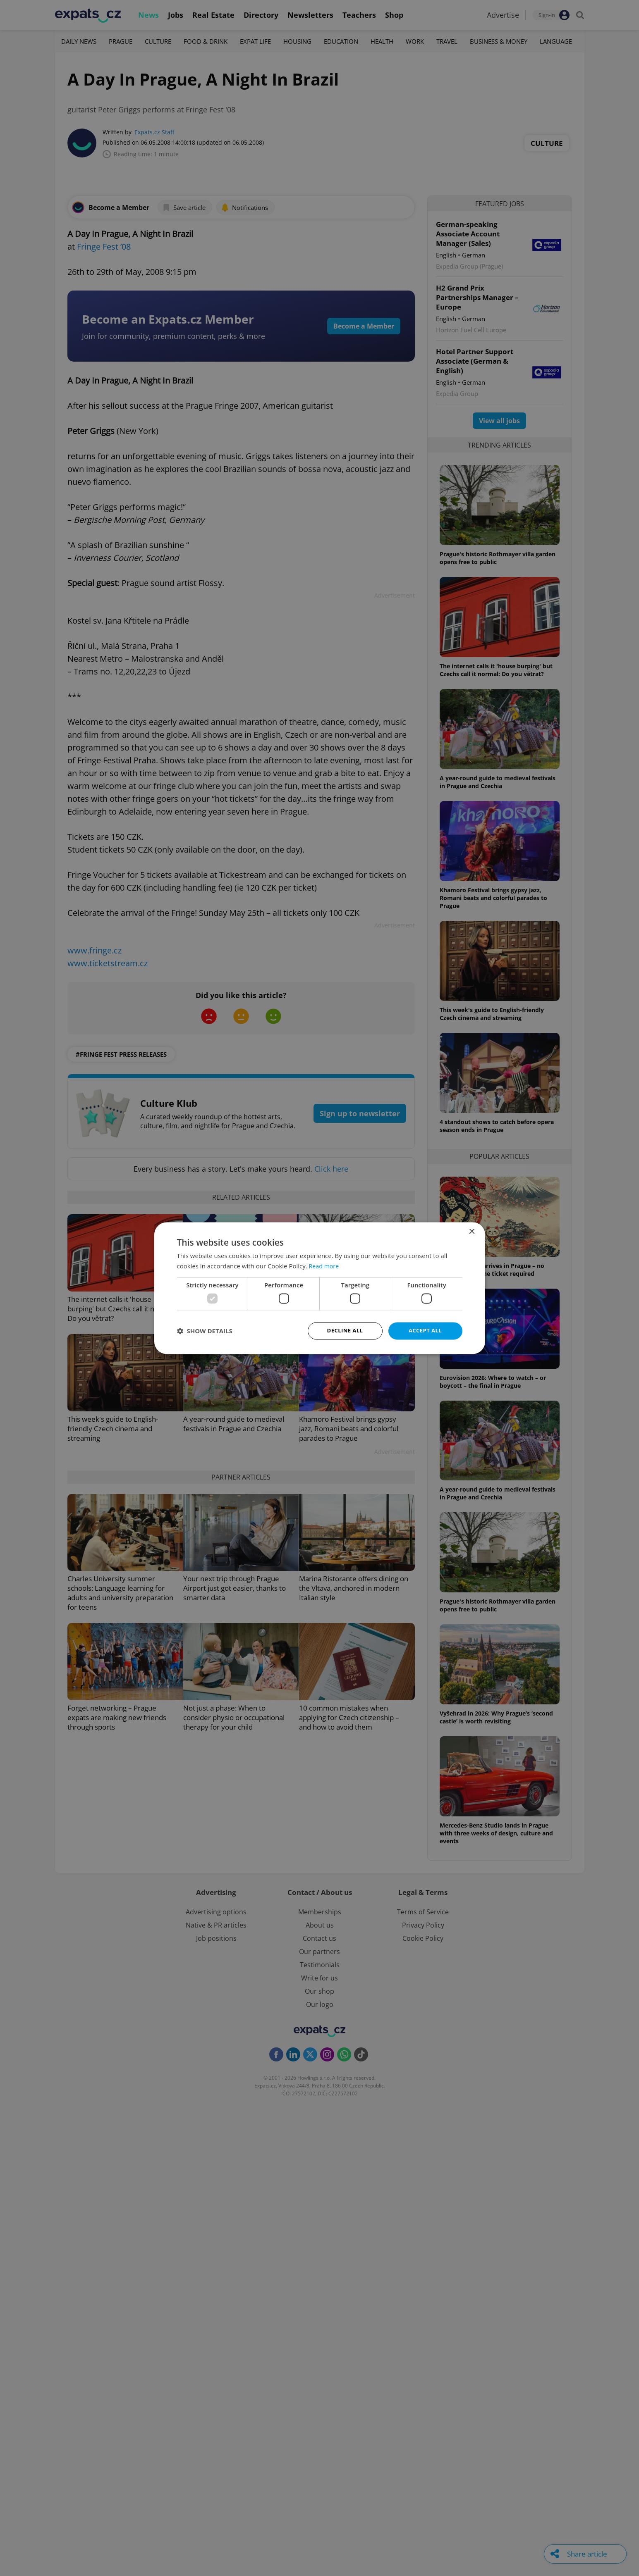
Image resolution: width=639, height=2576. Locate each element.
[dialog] (319, 1288)
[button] (204, 1330)
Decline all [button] (345, 1330)
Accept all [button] (425, 1330)
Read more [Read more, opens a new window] (325, 1265)
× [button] (472, 1231)
